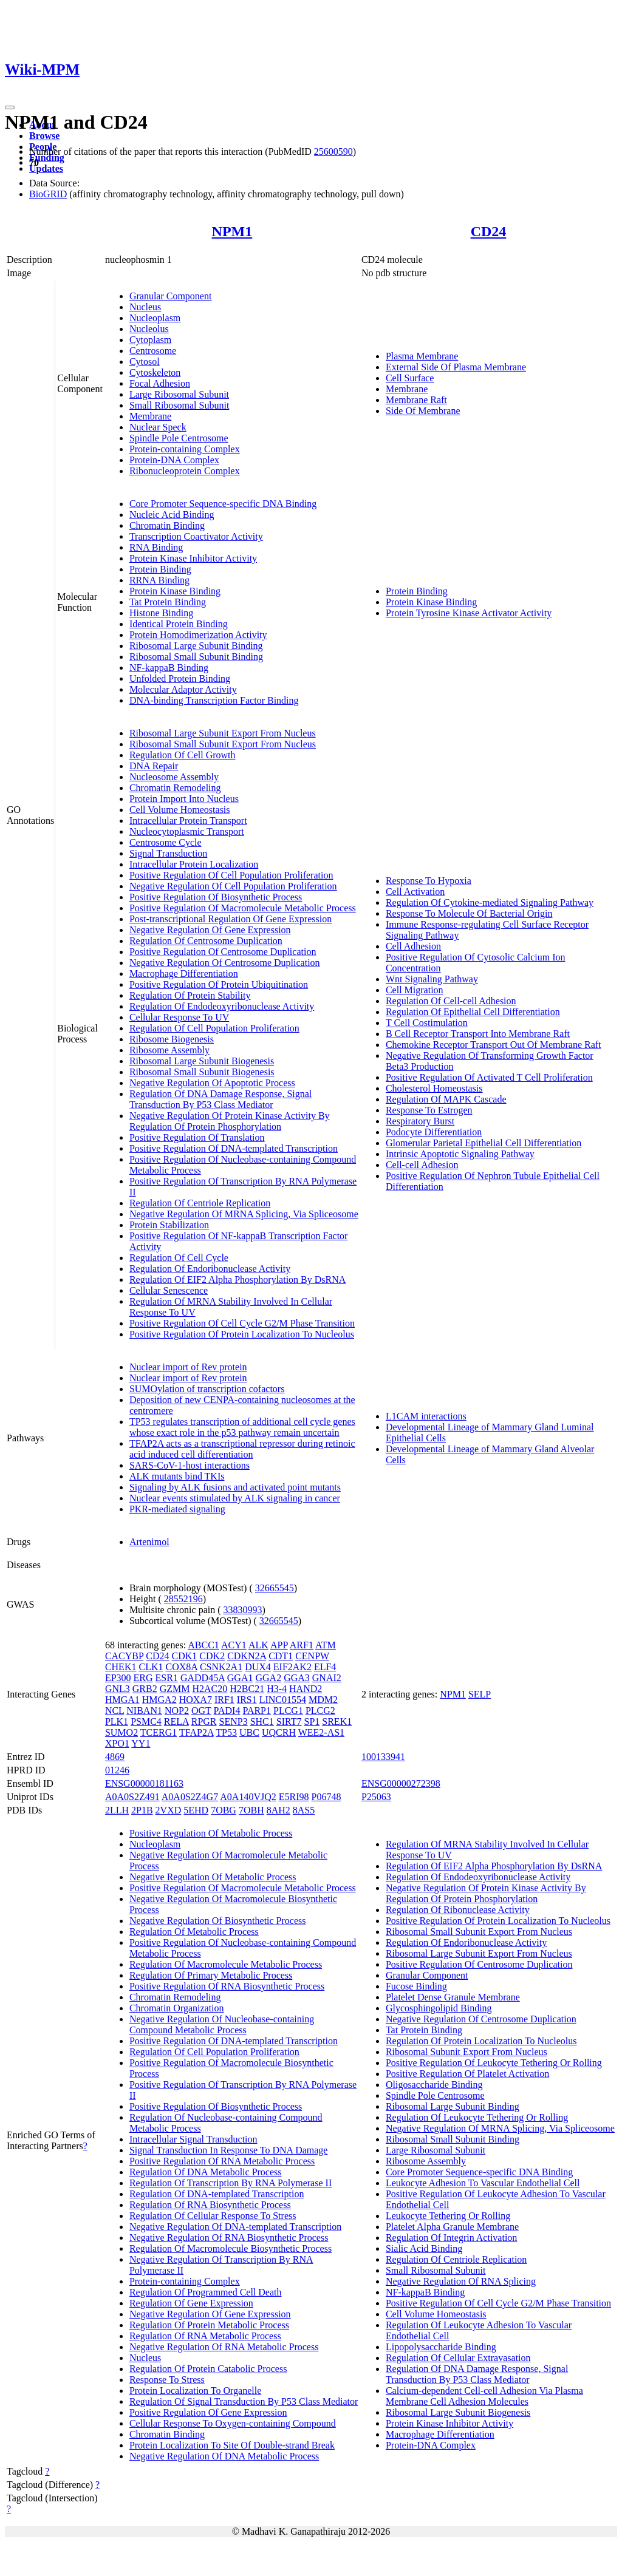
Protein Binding (160, 569)
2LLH (117, 1810)
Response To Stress (167, 2379)
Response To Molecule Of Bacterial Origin (469, 913)
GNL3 (117, 1689)
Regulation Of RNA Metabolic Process (205, 2336)
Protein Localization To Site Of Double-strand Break (232, 2445)
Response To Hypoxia (428, 880)
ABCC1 (203, 1645)
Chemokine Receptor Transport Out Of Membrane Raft (493, 1044)
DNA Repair (153, 766)
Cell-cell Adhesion (422, 1165)
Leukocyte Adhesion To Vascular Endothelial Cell (483, 2183)
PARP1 (256, 1710)
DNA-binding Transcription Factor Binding (214, 700)
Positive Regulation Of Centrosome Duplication (222, 951)
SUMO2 (121, 1732)
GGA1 (240, 1678)
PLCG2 (320, 1710)
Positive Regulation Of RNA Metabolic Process (222, 2161)
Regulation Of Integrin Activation (451, 2237)
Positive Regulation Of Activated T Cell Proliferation (489, 1077)
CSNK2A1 (221, 1667)
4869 (115, 1757)
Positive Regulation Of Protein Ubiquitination (218, 984)
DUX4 (258, 1667)
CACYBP (124, 1656)
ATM (325, 1645)
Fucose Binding (416, 1986)
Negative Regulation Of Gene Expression (210, 930)
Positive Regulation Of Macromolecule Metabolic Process (242, 908)
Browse (44, 136)
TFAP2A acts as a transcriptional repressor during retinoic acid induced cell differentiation (242, 1449)
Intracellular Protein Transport (188, 820)
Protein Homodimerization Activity (198, 635)
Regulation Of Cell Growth (182, 755)
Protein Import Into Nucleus (184, 799)
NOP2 (177, 1710)
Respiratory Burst (420, 1121)
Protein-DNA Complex (174, 460)
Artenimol (149, 1542)
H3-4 (277, 1689)
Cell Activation (415, 891)
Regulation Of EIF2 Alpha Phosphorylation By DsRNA (237, 1279)
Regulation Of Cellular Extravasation (458, 2358)
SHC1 (262, 1721)
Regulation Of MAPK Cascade (446, 1099)
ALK (258, 1645)
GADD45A (202, 1678)
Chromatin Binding (167, 525)
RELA (176, 1721)
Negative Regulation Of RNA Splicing (461, 2281)
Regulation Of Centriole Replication (199, 1203)
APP (279, 1645)
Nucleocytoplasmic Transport (186, 831)
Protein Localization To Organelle (195, 2390)
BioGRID (48, 194)
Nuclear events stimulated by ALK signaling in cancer (234, 1498)
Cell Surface (410, 378)
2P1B (142, 1810)
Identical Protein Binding (178, 624)
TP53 (226, 1732)
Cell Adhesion (413, 946)
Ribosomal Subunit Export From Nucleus (466, 2052)
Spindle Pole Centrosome (178, 438)
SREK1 (337, 1721)
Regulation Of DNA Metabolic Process (205, 2172)
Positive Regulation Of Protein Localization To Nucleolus (241, 1334)
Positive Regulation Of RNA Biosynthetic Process (226, 1986)
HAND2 (305, 1689)
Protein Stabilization (169, 1225)
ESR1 (167, 1678)
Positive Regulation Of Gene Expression (208, 2412)
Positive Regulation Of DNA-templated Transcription (233, 1148)
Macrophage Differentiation (183, 973)
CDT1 (280, 1656)
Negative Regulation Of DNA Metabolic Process (224, 2456)
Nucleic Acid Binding (171, 514)
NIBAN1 (144, 1710)
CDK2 (212, 1656)
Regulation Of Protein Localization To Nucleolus (481, 2041)
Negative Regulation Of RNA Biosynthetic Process (229, 2237)
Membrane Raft (416, 400)
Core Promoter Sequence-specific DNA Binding (222, 503)
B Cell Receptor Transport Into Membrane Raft (478, 1033)
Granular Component (170, 296)
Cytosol (144, 361)
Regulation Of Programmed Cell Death (205, 2292)
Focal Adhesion (159, 383)
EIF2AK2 (292, 1667)
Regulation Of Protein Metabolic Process (209, 2325)
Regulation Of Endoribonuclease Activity (209, 1268)
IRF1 (224, 1699)
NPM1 (232, 231)
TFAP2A (196, 1732)
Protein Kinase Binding (174, 591)
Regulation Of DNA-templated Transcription (216, 2194)
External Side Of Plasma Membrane (456, 367)
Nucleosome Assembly (174, 777)
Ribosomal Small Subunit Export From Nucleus (222, 744)
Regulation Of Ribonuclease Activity (458, 1910)
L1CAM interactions (426, 1416)
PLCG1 (288, 1710)
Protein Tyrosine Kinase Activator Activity (469, 613)
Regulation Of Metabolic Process (194, 1931)
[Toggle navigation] (10, 107)
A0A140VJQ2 (248, 1797)
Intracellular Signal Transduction (193, 2139)
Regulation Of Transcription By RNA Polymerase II (230, 2183)
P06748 (326, 1797)
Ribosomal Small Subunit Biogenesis (202, 1072)
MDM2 (323, 1699)
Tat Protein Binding (167, 602)
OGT (201, 1710)
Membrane (150, 416)
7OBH (251, 1810)
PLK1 (116, 1721)
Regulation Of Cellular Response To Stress (212, 2216)
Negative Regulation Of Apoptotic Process (212, 1083)
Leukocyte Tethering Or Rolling (448, 2216)
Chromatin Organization (176, 2008)
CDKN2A (246, 1656)
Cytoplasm (150, 340)
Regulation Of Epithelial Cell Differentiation (473, 1012)
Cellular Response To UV (179, 1017)
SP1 (312, 1721)
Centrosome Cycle (165, 842)
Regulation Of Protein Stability (190, 995)
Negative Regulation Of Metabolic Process (212, 1877)
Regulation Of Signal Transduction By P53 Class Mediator (243, 2401)
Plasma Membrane (422, 356)
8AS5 (304, 1810)
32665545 (274, 1588)
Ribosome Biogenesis (171, 1039)
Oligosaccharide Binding (434, 2084)
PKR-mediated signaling (177, 1509)
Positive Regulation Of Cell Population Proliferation (231, 875)
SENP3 (233, 1721)
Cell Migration (414, 990)
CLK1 (150, 1667)
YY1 (140, 1743)
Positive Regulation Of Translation (197, 1137)
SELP (479, 1694)
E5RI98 (294, 1797)
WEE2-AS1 (321, 1732)
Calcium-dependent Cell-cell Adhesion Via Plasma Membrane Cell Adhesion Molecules (484, 2396)
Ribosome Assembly (169, 1050)
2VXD (169, 1810)
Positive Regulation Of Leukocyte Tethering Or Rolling (494, 2063)
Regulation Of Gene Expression (191, 2303)
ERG (143, 1678)
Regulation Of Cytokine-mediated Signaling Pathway (489, 902)
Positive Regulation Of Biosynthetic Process (215, 897)
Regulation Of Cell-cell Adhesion (451, 1001)
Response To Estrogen (429, 1110)
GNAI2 (326, 1678)
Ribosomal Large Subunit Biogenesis (201, 1061)
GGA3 (297, 1678)
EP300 (118, 1678)
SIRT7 (289, 1721)
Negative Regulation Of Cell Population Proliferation (233, 886)
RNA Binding (156, 547)
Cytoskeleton (154, 372)
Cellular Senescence (168, 1290)
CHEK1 (121, 1667)
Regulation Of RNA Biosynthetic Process (210, 2205)
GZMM (175, 1689)
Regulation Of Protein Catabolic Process (208, 2369)
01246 (117, 1770)
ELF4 (325, 1667)
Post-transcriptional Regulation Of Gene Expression (230, 919)
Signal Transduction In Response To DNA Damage (228, 2150)
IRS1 (247, 1699)
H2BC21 (247, 1689)
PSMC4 (146, 1721)
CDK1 (184, 1656)
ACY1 (234, 1645)
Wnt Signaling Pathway (432, 979)
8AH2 (278, 1810)
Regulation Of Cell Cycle (178, 1257)
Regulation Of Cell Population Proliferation (214, 1028)
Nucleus (145, 307)
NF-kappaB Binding (168, 667)
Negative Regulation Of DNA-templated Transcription (235, 2226)
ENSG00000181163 (144, 1783)
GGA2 (268, 1678)
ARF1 (301, 1645)
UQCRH (279, 1732)
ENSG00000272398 (400, 1783)
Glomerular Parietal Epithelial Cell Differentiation (483, 1143)
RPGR (204, 1721)
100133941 (383, 1757)
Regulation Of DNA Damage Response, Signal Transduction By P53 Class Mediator (220, 1099)
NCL (114, 1710)
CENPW (312, 1656)
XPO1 (117, 1743)
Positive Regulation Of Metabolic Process (210, 1833)
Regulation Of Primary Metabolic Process (210, 1975)
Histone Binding (161, 613)
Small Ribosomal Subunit (179, 405)
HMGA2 (159, 1699)
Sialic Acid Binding (424, 2248)
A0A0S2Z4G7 (190, 1797)
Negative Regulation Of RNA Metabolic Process (224, 2347)
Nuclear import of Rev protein (188, 1367)
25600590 (333, 151)
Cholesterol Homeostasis (434, 1088)
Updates (46, 168)
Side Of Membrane (423, 411)
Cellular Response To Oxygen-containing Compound (232, 2423)
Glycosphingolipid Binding (439, 2008)
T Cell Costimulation (427, 1023)
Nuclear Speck (157, 427)
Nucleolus (149, 329)
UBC (249, 1732)
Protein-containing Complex (184, 449)
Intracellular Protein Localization (193, 864)
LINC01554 (282, 1699)
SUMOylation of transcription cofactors (207, 1389)
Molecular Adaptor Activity (183, 689)
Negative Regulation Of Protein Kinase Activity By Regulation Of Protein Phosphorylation (229, 1121)
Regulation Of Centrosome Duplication (205, 941)
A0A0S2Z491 (132, 1797)
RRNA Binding (159, 580)
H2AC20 (209, 1689)
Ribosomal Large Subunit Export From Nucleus (222, 733)
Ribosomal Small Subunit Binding (196, 656)
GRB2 (144, 1689)
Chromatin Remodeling (175, 788)
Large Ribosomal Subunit (179, 394)
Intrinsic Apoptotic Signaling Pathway (460, 1154)
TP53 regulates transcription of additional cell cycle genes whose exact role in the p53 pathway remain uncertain (242, 1427)
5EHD (195, 1810)
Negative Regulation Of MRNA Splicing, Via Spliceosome (243, 1214)
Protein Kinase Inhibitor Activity (193, 558)
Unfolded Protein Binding (179, 678)
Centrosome (152, 350)
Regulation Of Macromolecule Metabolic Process (225, 1964)
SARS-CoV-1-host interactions (189, 1465)
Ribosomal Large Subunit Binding (196, 646)
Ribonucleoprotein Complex (184, 471)
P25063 (376, 1797)
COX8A (181, 1667)
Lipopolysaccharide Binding (441, 2347)
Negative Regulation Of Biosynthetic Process (217, 1920)
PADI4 (227, 1710)
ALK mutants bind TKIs (177, 1476)
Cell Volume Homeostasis (179, 809)
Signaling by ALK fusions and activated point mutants (235, 1487)
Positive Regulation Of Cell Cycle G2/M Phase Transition (242, 1323)
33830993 (243, 1610)
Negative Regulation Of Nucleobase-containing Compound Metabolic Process (221, 2024)
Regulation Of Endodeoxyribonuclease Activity (221, 1006)
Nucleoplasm (154, 318)
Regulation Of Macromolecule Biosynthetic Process (230, 2248)
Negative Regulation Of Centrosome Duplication (224, 962)
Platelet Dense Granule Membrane (453, 1997)
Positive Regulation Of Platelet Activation (467, 2073)
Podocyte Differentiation (434, 1132)
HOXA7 (195, 1699)
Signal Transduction (168, 853)
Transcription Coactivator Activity (196, 536)
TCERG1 (158, 1732)
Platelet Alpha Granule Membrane (452, 2226)
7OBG (223, 1810)
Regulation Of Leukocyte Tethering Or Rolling (477, 2117)
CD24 (489, 231)
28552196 (183, 1599)
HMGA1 (122, 1699)
